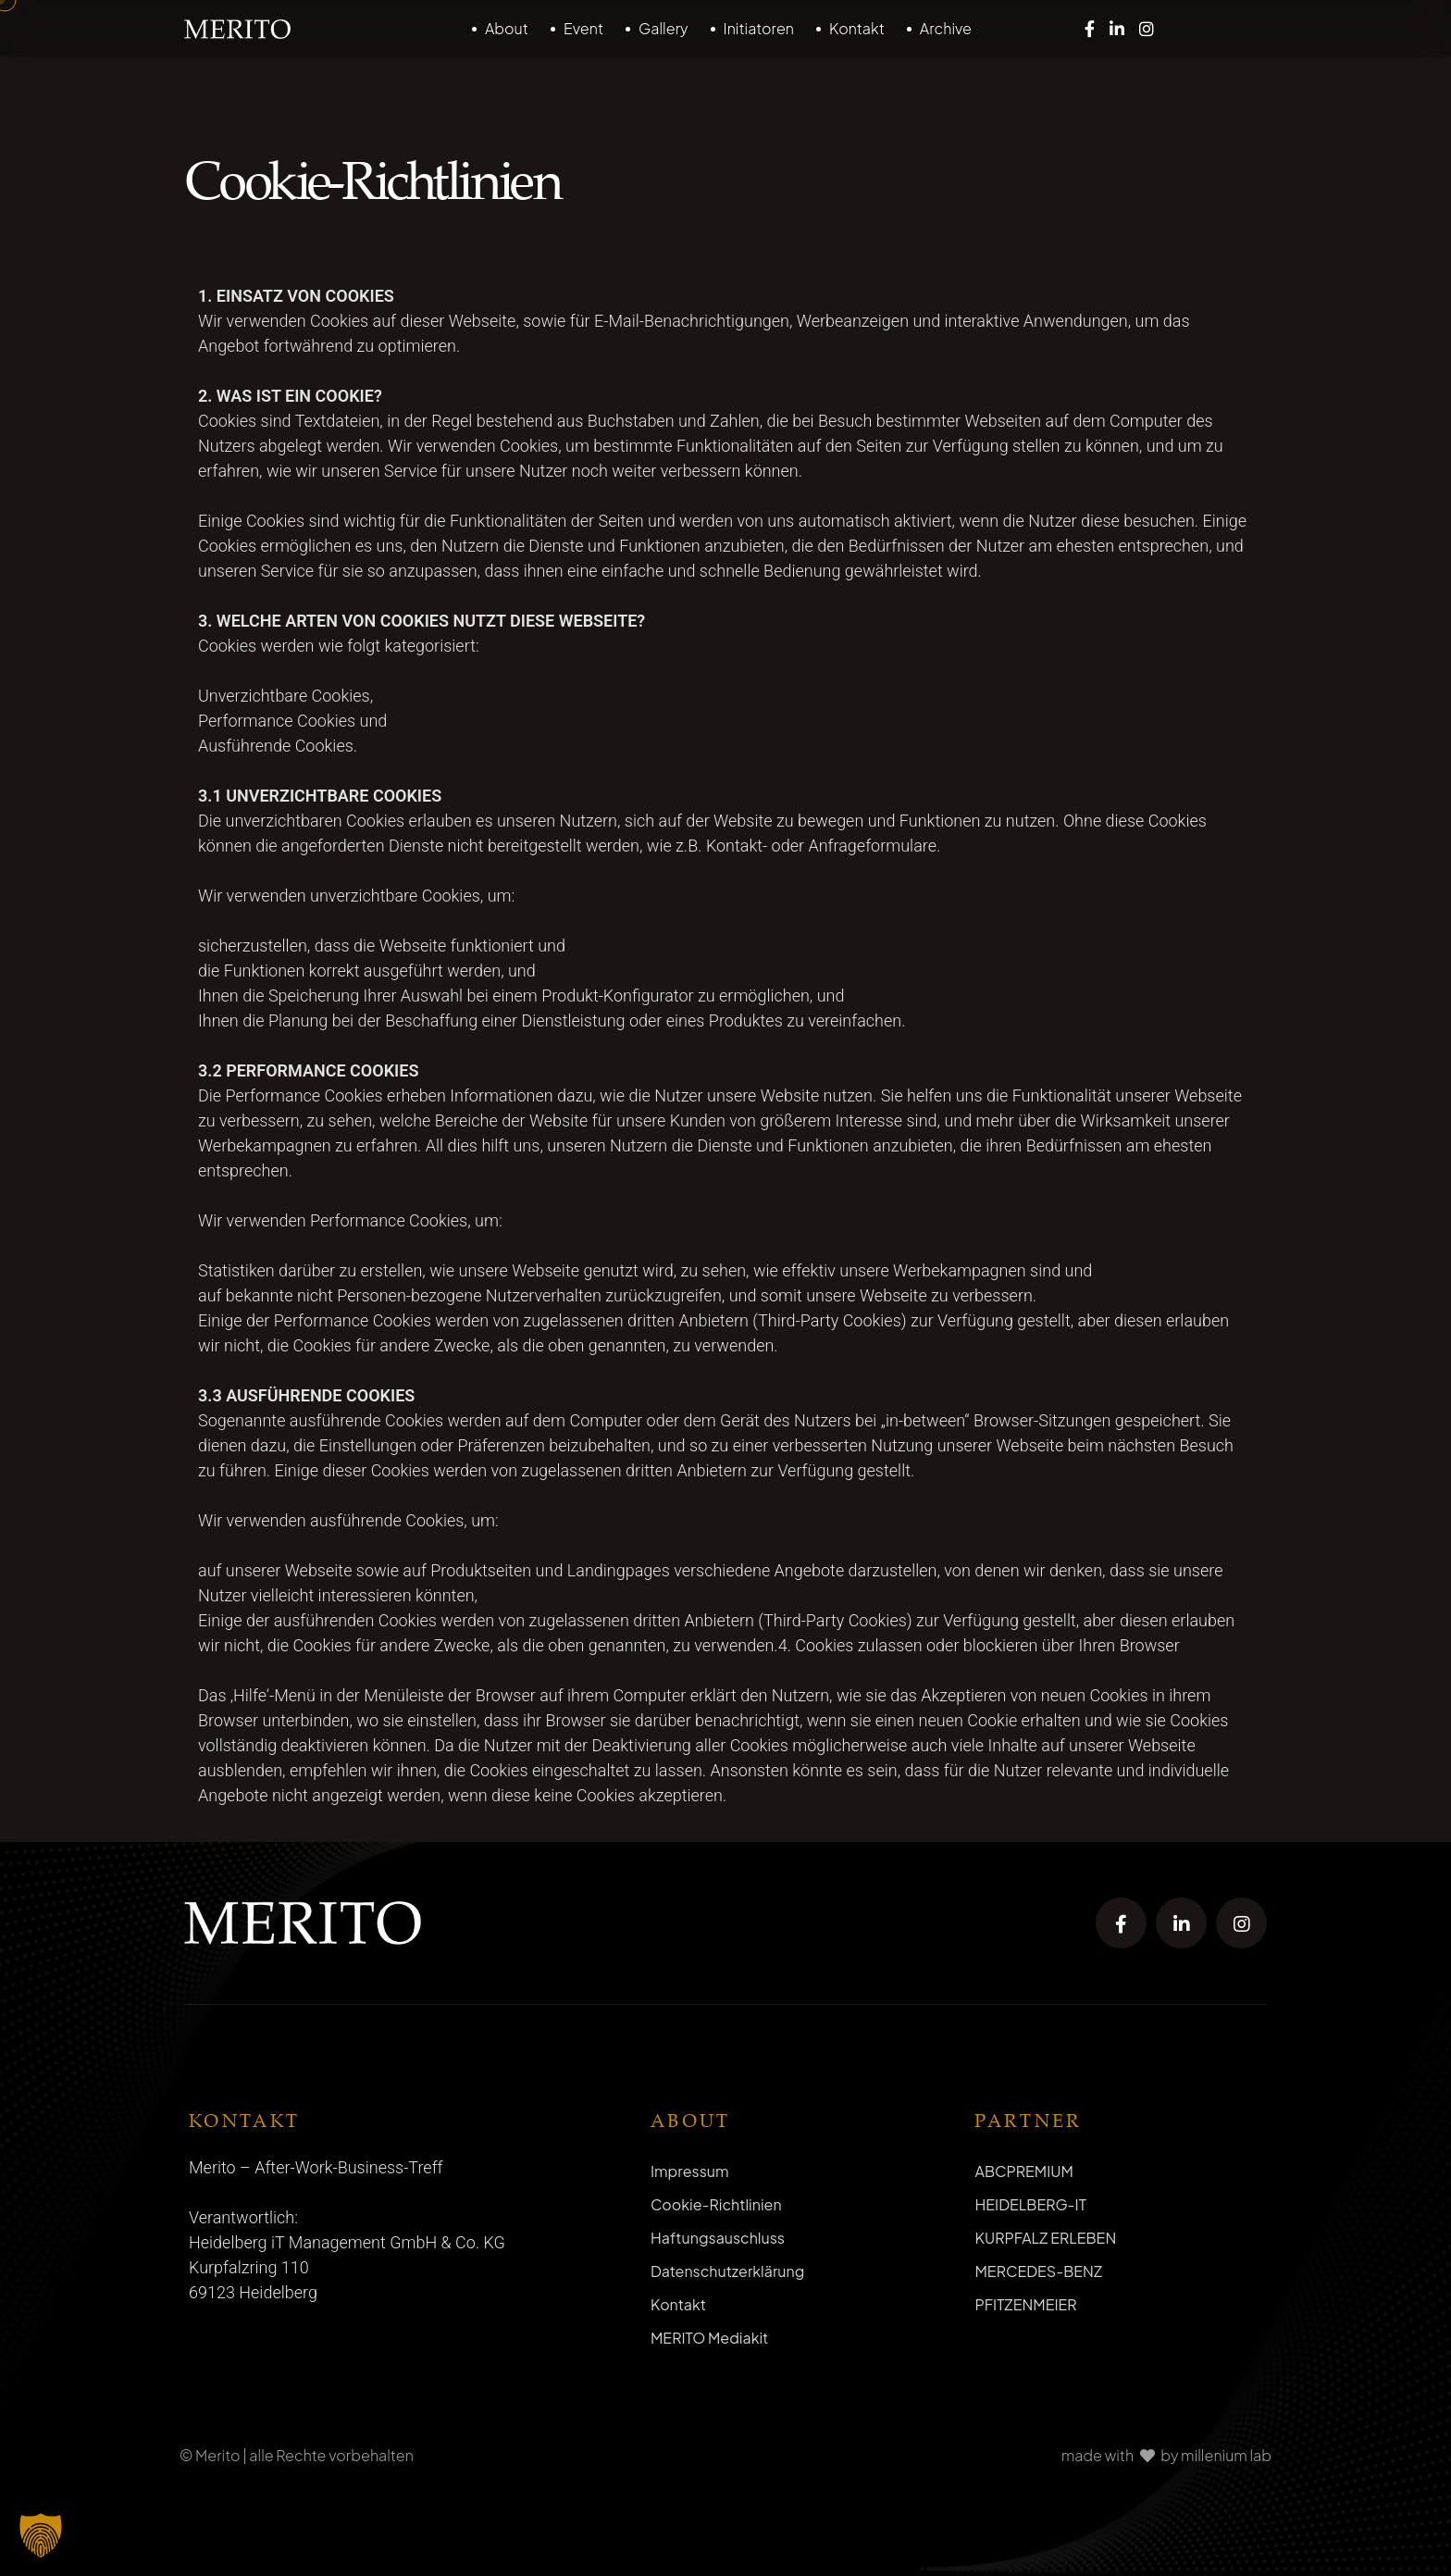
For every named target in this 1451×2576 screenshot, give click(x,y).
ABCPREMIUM (1023, 2171)
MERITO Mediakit (709, 2337)
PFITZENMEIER (1025, 2304)
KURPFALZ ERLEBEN (1045, 2237)
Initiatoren (759, 28)
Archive (946, 28)
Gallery (663, 28)
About (506, 28)
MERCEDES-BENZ (1038, 2271)
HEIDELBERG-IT (1029, 2204)
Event (583, 28)
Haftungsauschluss (718, 2237)
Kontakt (857, 28)
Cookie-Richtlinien (716, 2204)
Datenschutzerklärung (727, 2271)
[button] (40, 2535)
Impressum (690, 2171)
